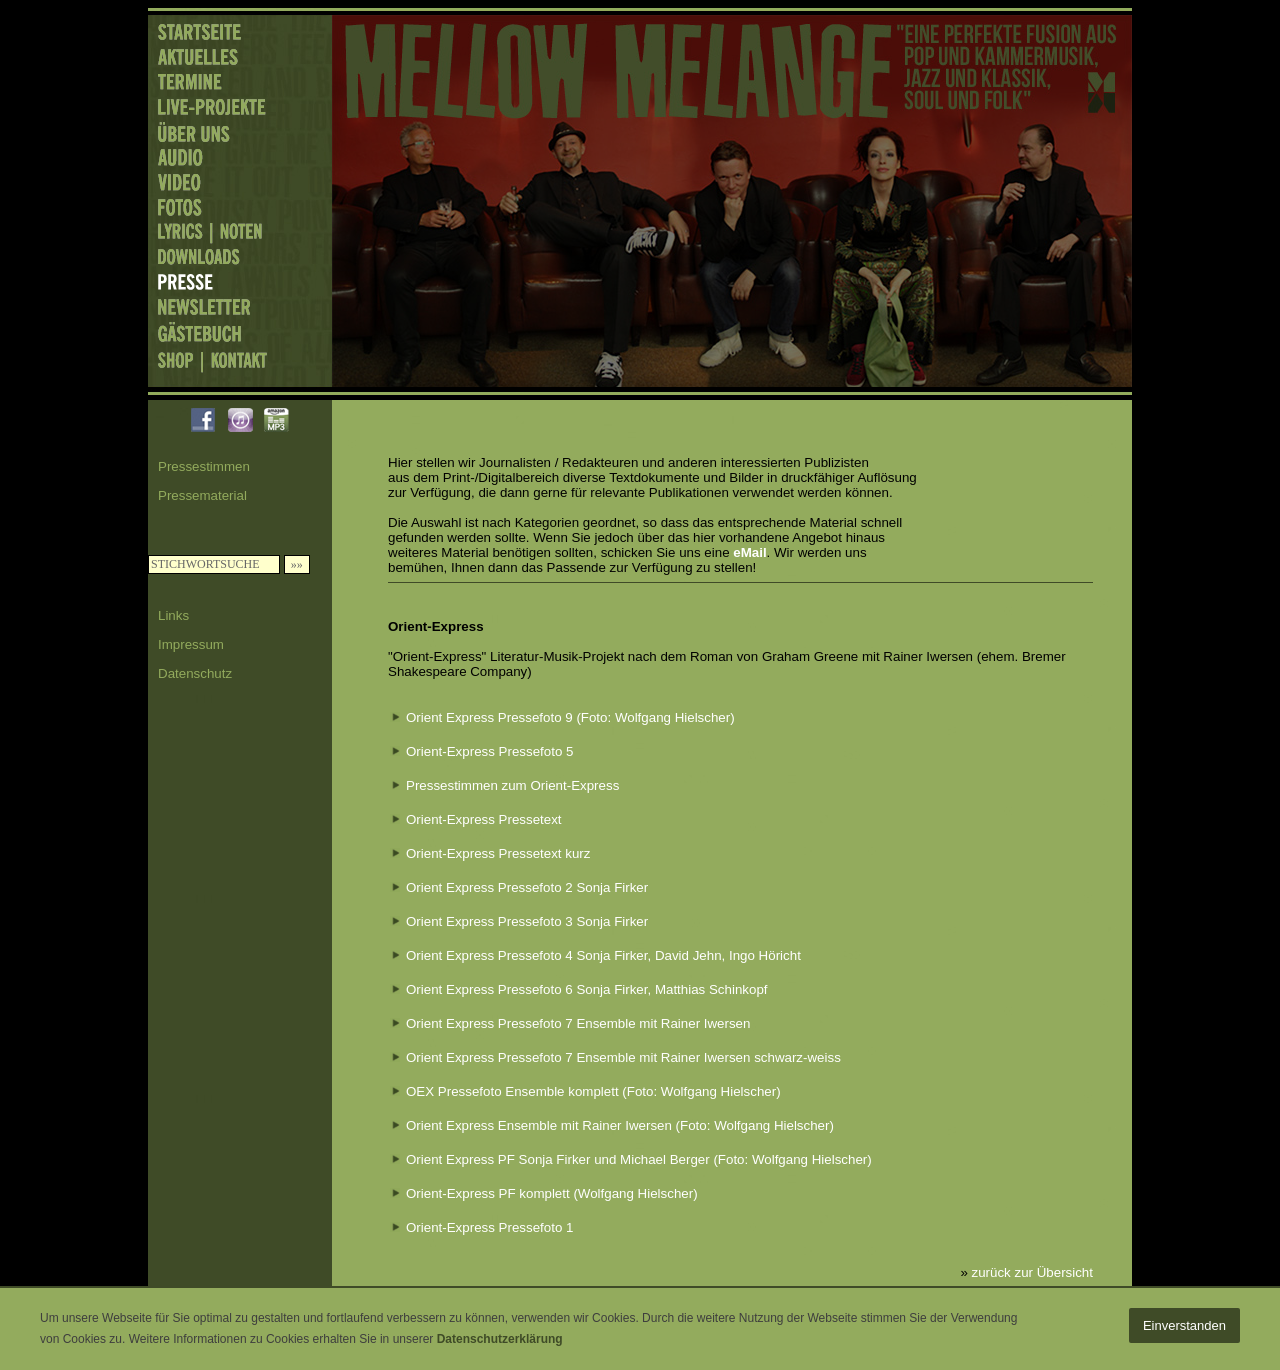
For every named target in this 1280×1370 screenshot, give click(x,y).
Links (173, 615)
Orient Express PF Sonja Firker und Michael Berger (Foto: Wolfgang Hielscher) (639, 1159)
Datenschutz (195, 673)
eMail (749, 552)
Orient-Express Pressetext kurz (498, 853)
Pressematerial (202, 495)
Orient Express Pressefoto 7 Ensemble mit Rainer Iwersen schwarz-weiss (623, 1057)
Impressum (191, 644)
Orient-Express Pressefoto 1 (489, 1227)
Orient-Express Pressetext (484, 819)
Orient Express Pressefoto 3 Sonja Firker (527, 921)
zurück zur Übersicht (1032, 1272)
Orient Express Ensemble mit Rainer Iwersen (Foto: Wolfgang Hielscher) (620, 1125)
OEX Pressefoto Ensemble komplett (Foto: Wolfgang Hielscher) (593, 1091)
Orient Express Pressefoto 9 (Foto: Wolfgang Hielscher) (570, 717)
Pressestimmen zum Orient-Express (512, 785)
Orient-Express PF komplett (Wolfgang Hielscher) (552, 1193)
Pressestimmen (204, 466)
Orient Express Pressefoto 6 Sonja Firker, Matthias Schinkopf (587, 989)
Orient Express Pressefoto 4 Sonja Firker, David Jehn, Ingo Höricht (603, 955)
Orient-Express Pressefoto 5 (489, 751)
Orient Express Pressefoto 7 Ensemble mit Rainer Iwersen (578, 1023)
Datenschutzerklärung (500, 1339)
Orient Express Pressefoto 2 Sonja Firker (527, 887)
